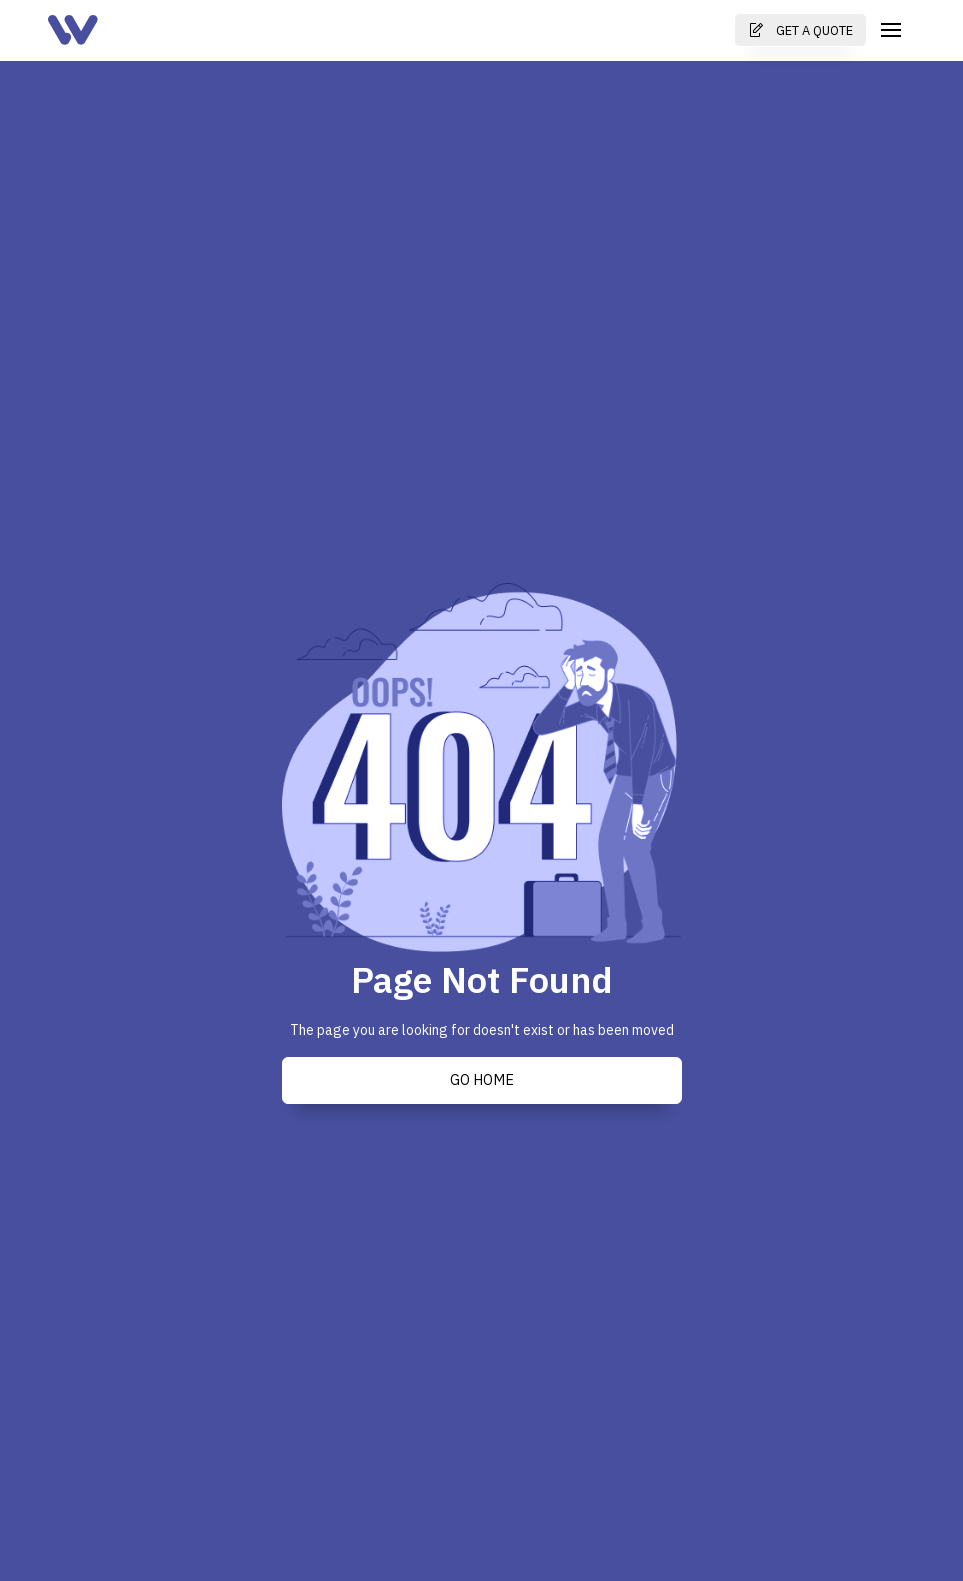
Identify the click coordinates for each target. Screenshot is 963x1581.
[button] (891, 30)
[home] (73, 30)
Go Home (482, 1080)
